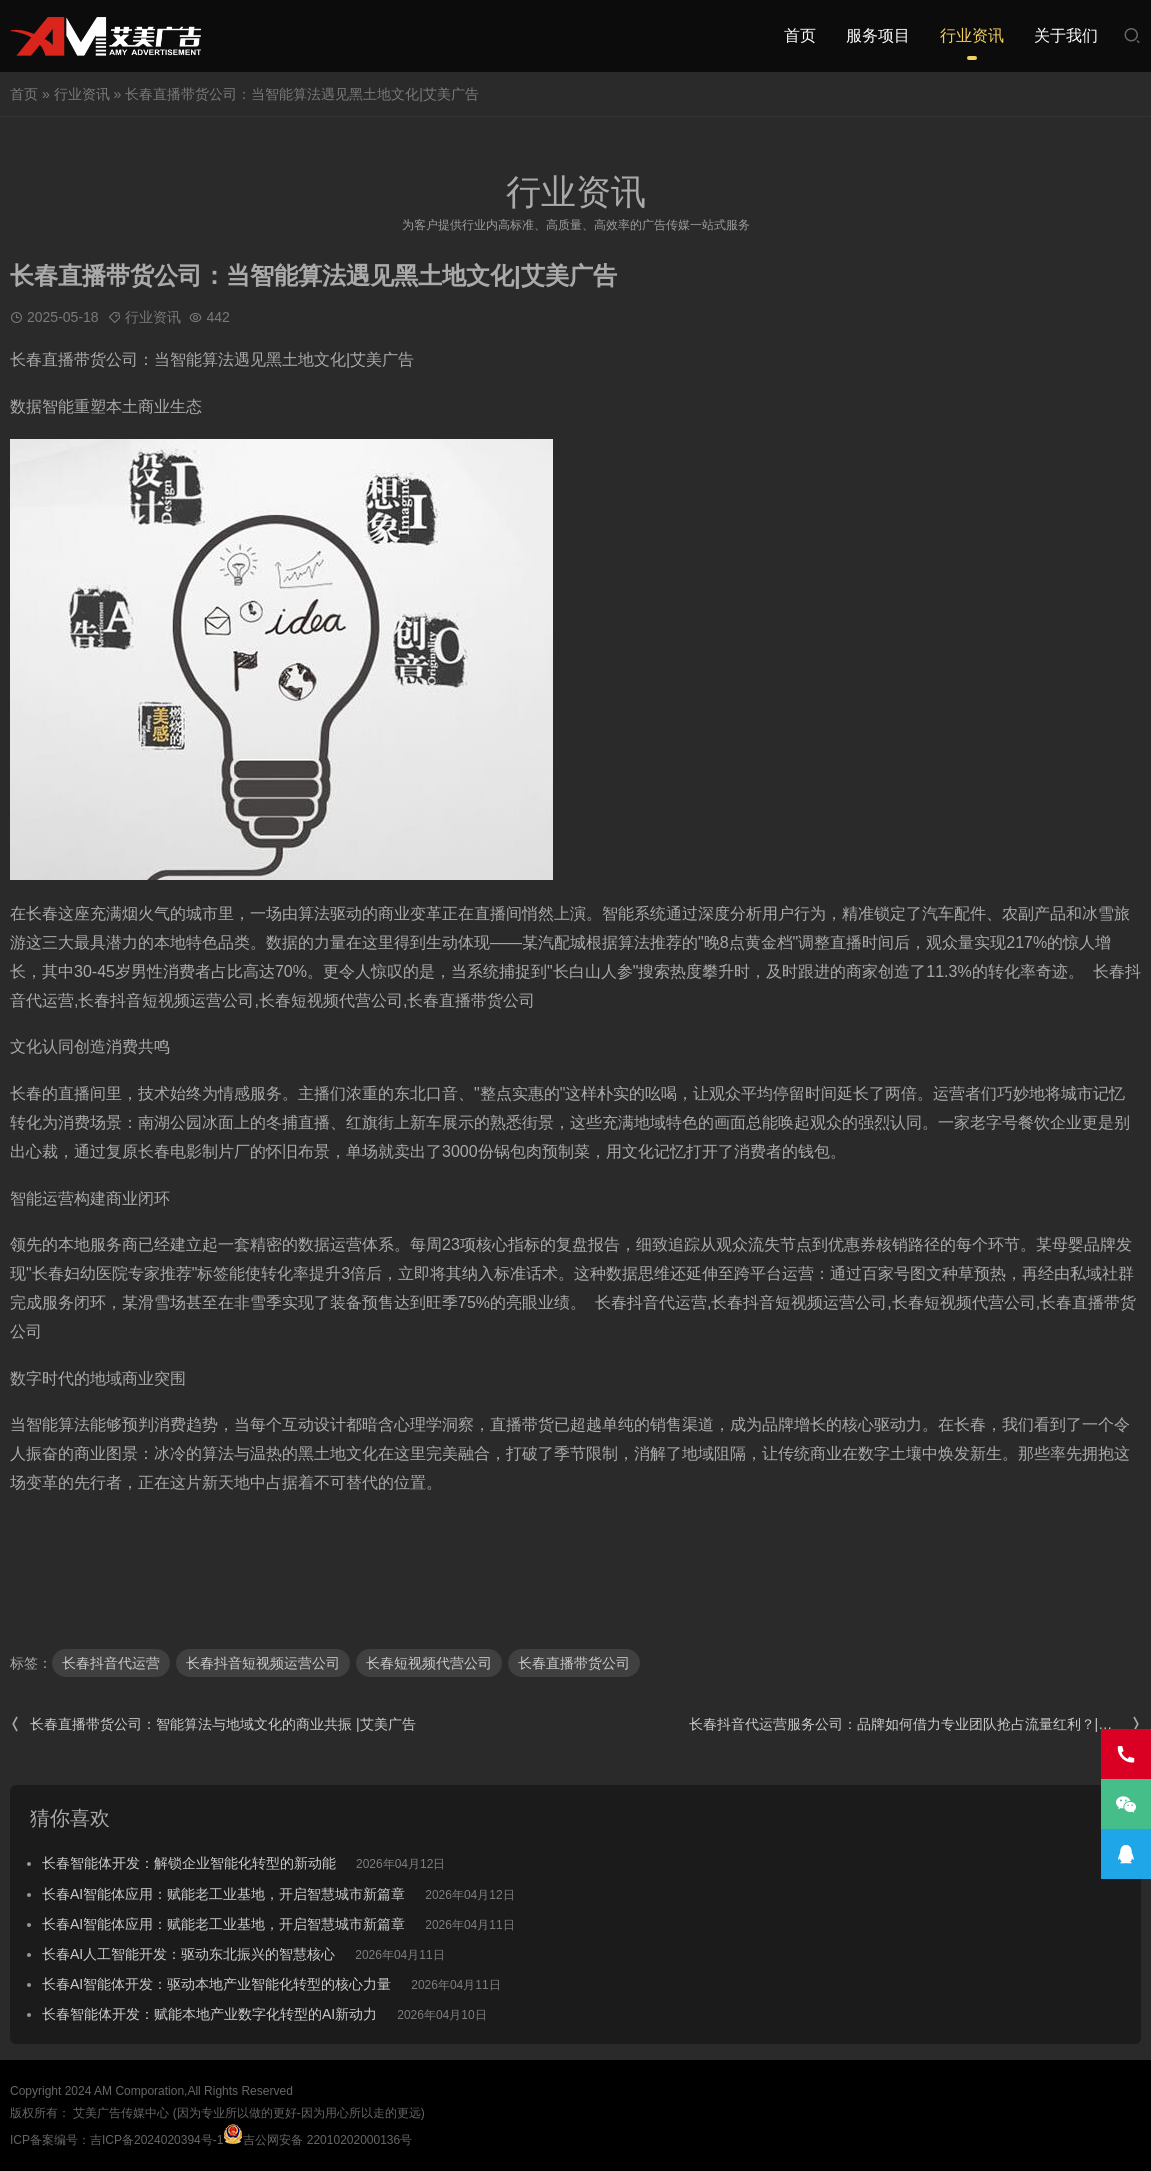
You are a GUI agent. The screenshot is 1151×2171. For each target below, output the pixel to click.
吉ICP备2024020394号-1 (156, 2140)
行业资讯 (972, 35)
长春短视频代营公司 (429, 1663)
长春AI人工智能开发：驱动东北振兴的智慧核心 (188, 1954)
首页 (800, 35)
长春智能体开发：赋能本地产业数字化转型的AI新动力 (209, 2014)
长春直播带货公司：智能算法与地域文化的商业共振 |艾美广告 (213, 1724)
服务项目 (878, 35)
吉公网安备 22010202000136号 (317, 2140)
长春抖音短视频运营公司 (263, 1663)
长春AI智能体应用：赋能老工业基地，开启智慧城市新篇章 (223, 1894)
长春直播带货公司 (574, 1663)
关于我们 (1066, 35)
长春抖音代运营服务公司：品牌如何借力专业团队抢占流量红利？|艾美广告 (915, 1724)
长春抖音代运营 (111, 1663)
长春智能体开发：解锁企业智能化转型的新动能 (189, 1863)
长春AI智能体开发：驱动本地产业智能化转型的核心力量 (216, 1984)
